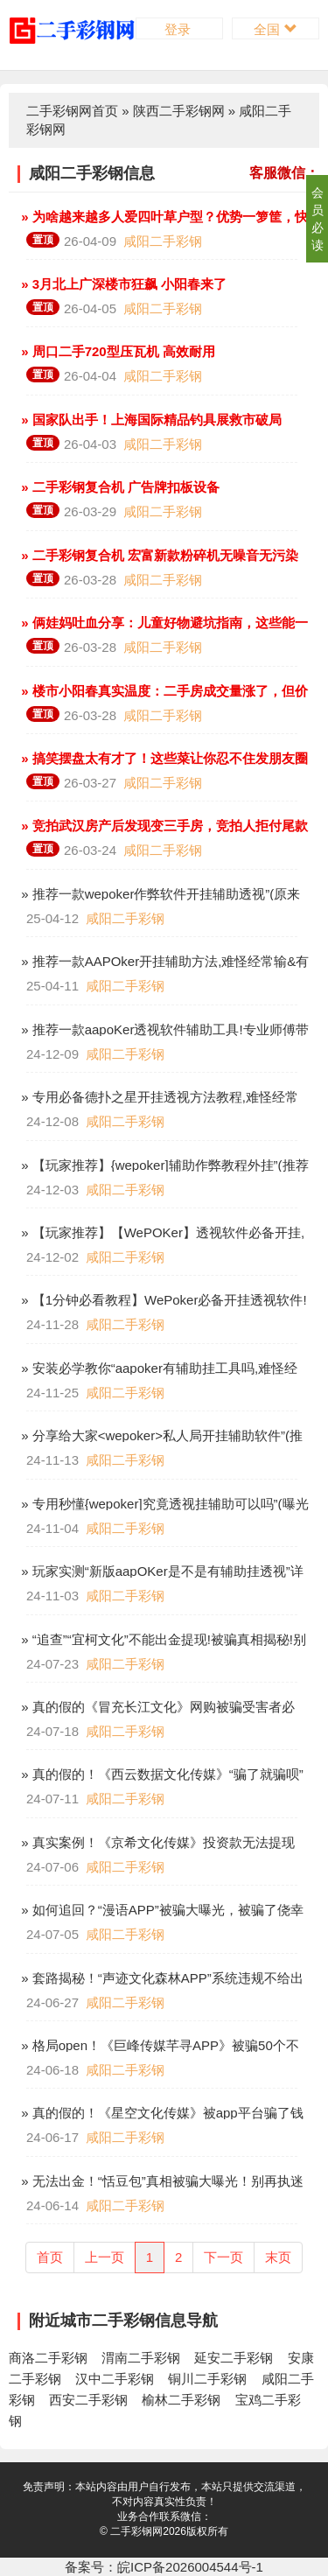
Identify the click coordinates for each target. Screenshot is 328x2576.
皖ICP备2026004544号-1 (190, 2566)
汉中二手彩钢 (114, 2378)
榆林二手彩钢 (181, 2399)
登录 (179, 29)
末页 (278, 2257)
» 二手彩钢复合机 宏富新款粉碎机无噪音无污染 (157, 555)
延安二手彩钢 (233, 2357)
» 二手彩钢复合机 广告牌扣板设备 (118, 487)
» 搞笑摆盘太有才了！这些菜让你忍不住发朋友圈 (162, 758)
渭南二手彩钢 (140, 2357)
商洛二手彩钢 (48, 2357)
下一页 (223, 2257)
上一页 (104, 2257)
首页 (50, 2257)
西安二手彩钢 (88, 2399)
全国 (275, 29)
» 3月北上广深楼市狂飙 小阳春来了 (122, 283)
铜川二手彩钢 (207, 2378)
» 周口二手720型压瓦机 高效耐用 (116, 351)
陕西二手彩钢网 (179, 110)
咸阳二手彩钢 (162, 241)
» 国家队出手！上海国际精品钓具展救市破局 (149, 419)
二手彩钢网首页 (72, 110)
